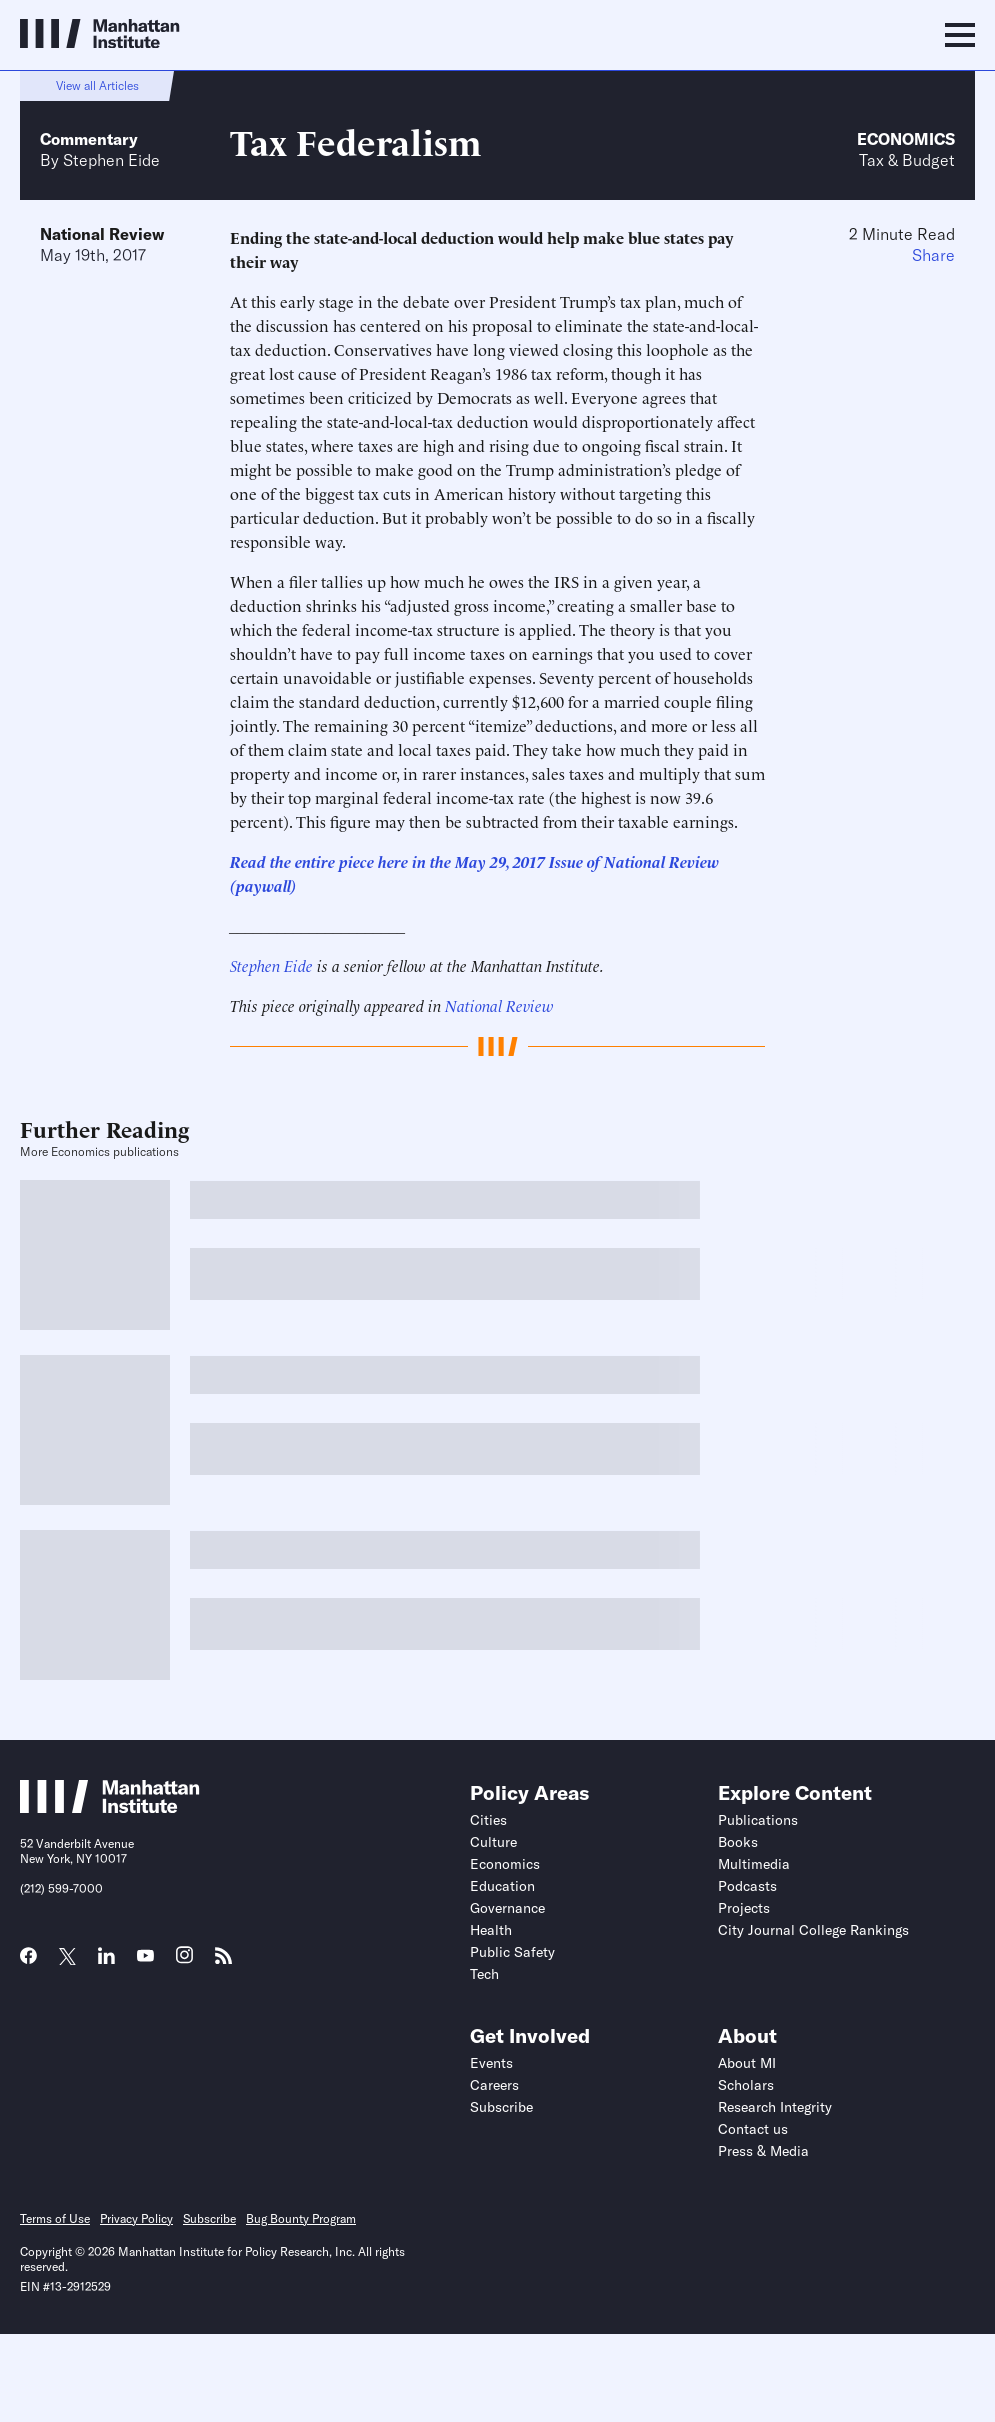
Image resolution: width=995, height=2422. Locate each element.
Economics (906, 139)
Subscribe (501, 2107)
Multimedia (754, 1864)
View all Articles (97, 85)
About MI (747, 2063)
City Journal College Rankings (813, 1930)
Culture (493, 1842)
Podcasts (747, 1886)
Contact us (753, 2129)
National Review (102, 234)
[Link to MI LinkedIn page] (106, 1962)
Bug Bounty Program (301, 2218)
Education (502, 1886)
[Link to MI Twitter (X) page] (67, 1958)
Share (933, 255)
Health (491, 1930)
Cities (488, 1820)
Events (491, 2063)
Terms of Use (55, 2218)
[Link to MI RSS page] (223, 1962)
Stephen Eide (111, 160)
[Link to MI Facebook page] (28, 1962)
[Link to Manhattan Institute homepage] (110, 1807)
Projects (744, 1908)
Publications (758, 1820)
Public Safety (512, 1952)
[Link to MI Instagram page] (184, 1962)
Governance (507, 1908)
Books (738, 1842)
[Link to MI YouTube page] (145, 1958)
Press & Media (763, 2151)
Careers (494, 2085)
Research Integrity (775, 2107)
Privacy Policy (136, 2218)
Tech (484, 1974)
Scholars (746, 2085)
